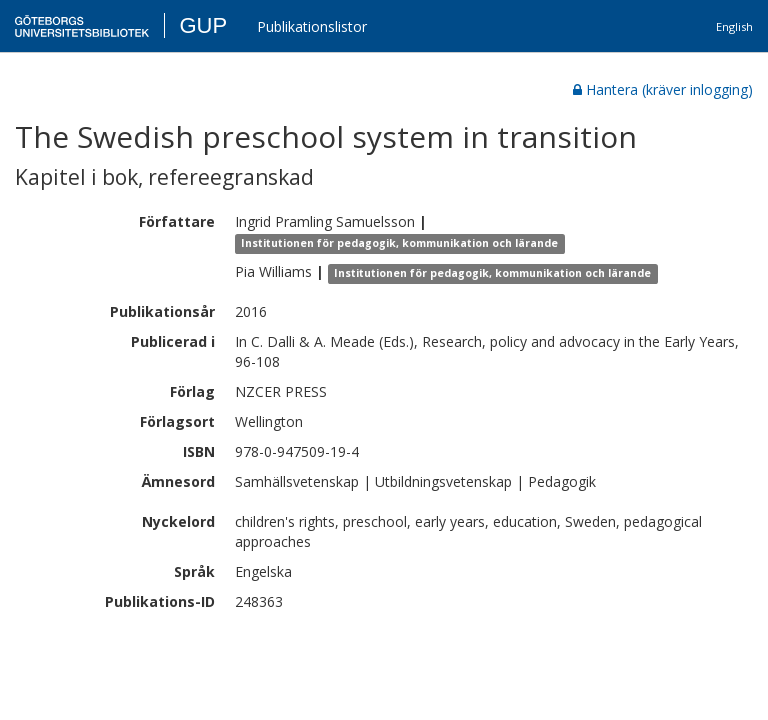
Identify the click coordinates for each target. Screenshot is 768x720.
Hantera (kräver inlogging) (663, 89)
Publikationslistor (312, 26)
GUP (203, 25)
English (734, 26)
